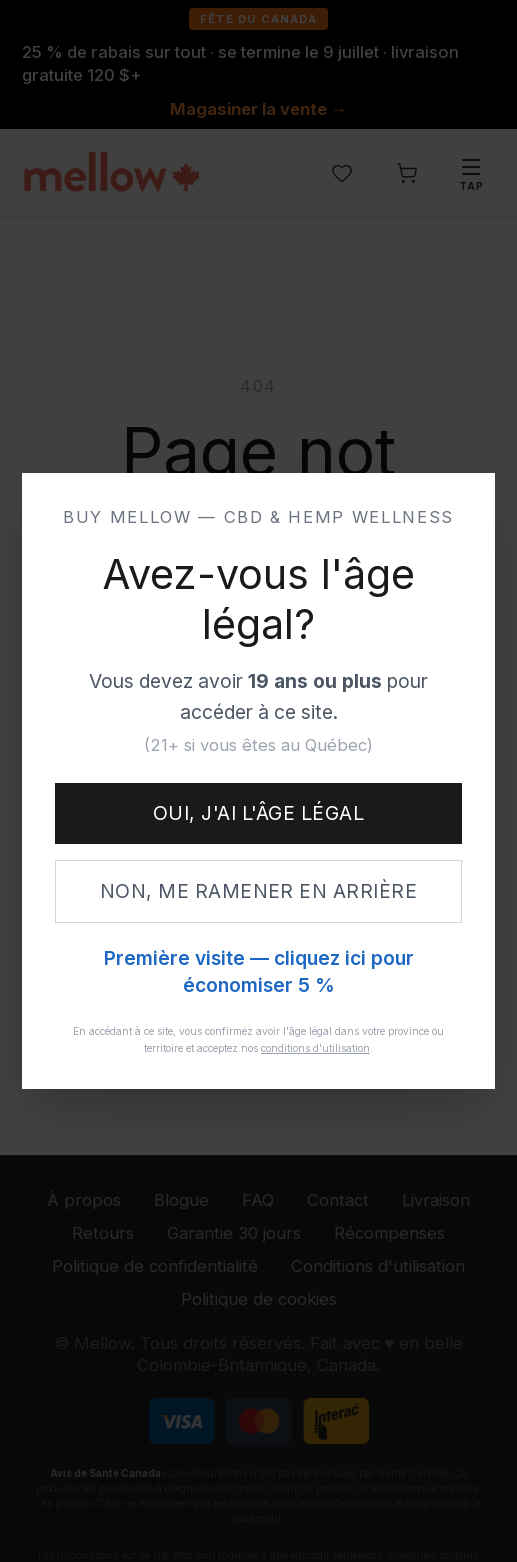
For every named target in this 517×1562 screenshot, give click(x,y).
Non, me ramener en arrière (259, 891)
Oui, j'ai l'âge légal (258, 813)
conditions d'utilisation (315, 1048)
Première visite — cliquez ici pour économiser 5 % (259, 972)
